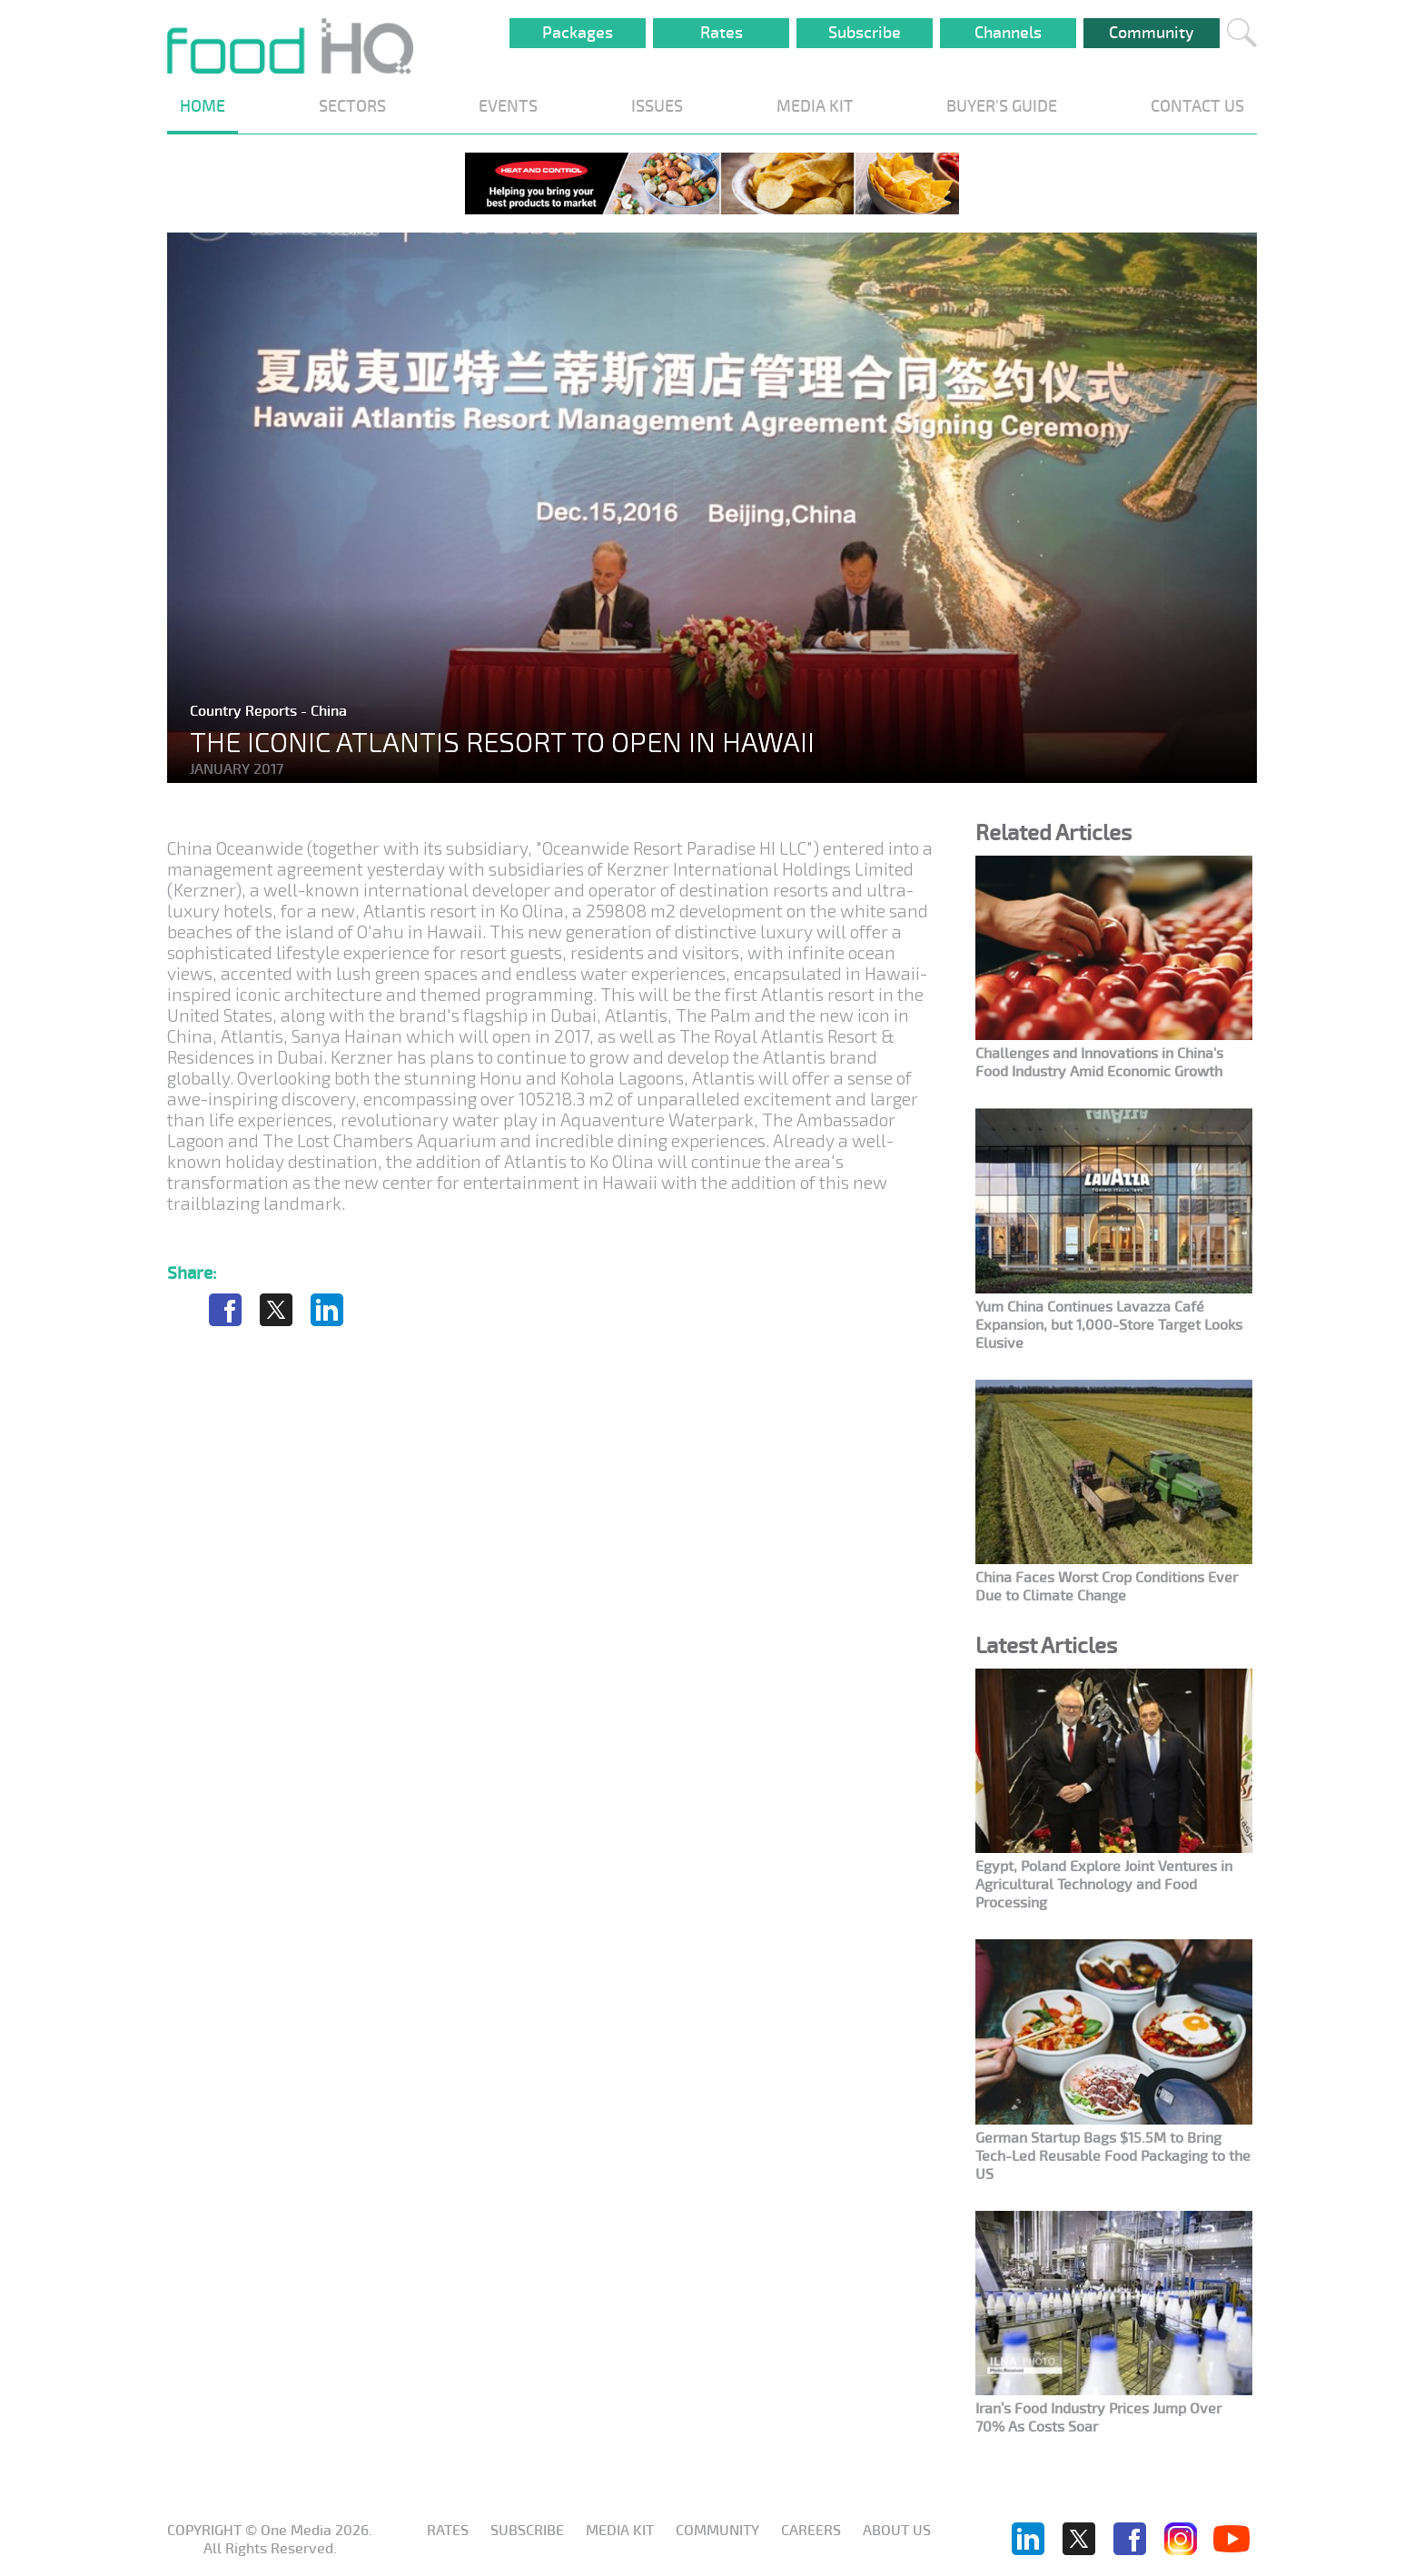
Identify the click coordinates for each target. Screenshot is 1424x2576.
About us (897, 2531)
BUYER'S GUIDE (1001, 106)
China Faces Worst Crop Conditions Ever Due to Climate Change (1106, 1587)
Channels (1008, 33)
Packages (577, 33)
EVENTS (508, 106)
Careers (811, 2531)
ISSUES (657, 106)
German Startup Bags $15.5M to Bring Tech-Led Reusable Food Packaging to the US (1113, 2156)
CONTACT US (1197, 106)
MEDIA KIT (815, 106)
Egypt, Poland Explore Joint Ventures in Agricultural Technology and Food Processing (1103, 1885)
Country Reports (245, 711)
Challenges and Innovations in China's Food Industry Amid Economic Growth (1099, 1063)
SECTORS (352, 106)
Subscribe (864, 33)
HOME (202, 106)
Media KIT (620, 2531)
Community (1151, 33)
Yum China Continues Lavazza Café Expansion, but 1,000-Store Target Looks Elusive (1108, 1325)
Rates (721, 33)
